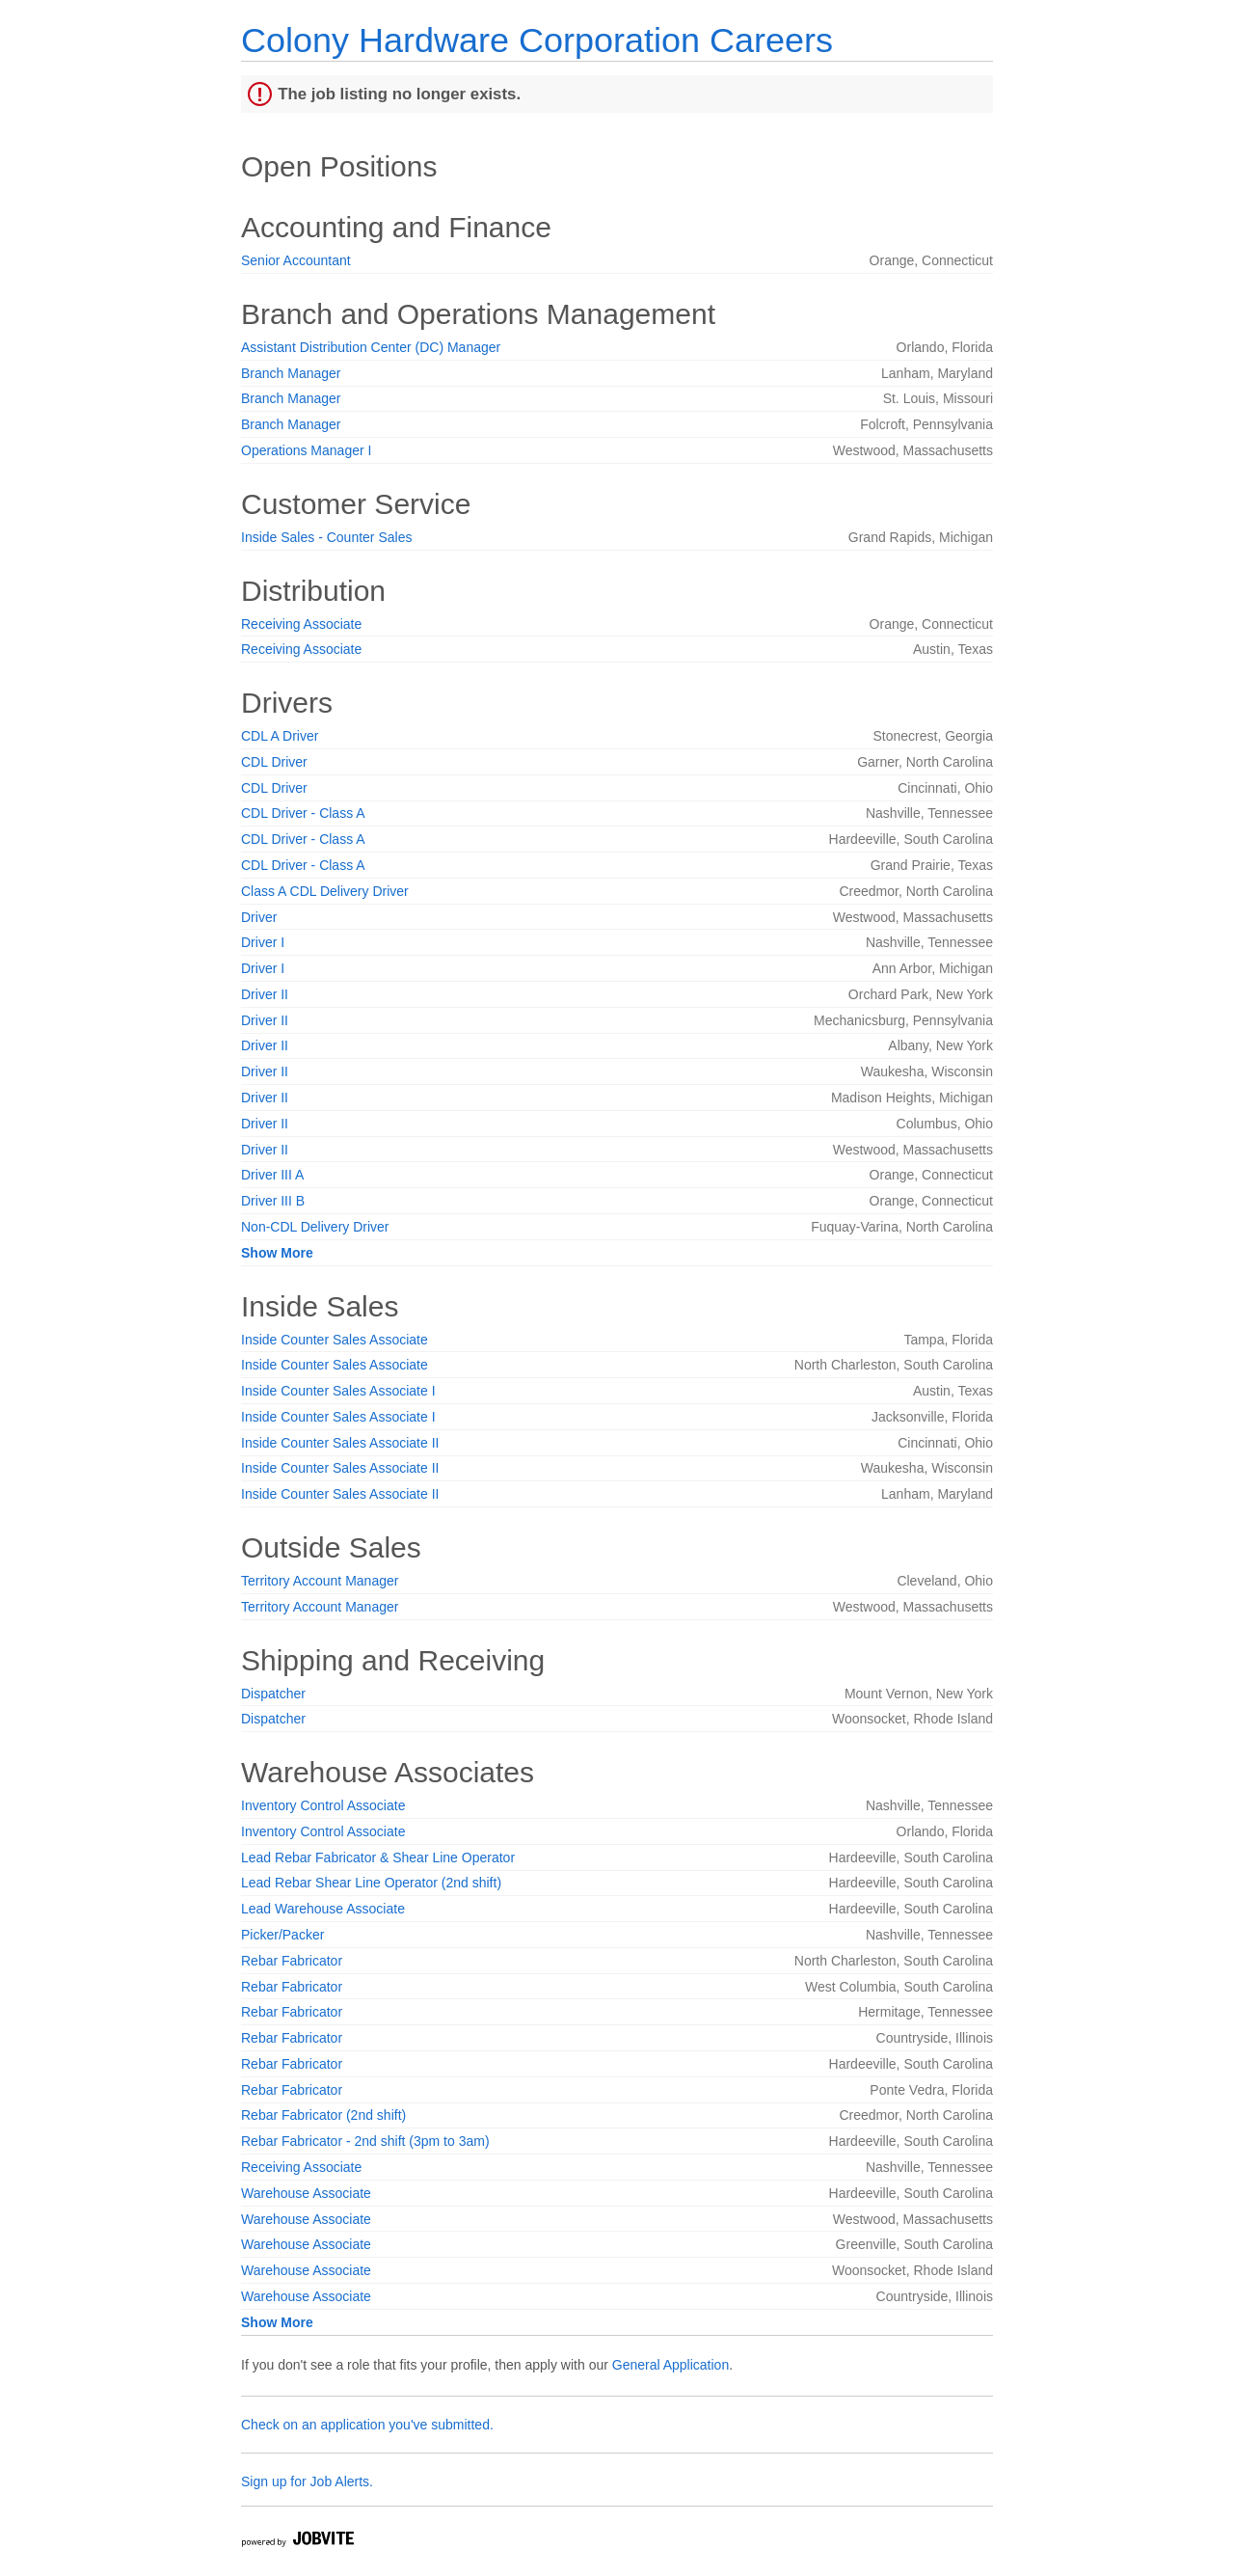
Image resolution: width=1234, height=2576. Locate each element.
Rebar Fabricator (291, 1960)
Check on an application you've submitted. (367, 2424)
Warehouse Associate (306, 2193)
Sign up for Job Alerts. (307, 2481)
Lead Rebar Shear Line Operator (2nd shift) (371, 1882)
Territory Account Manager (319, 1580)
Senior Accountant (296, 260)
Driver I (262, 942)
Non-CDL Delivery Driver (315, 1226)
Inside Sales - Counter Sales (326, 537)
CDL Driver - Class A (303, 813)
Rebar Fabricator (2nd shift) (323, 2115)
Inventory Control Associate (323, 1805)
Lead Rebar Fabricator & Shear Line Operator (378, 1857)
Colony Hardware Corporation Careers (537, 40)
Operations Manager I (306, 450)
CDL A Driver (279, 736)
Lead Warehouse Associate (323, 1908)
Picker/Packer (282, 1934)
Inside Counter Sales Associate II (340, 1443)
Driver (259, 917)
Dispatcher (273, 1693)
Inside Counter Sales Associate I (338, 1390)
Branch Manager (291, 373)
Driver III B (273, 1200)
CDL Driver (274, 762)
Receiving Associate (301, 624)
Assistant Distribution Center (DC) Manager (370, 347)
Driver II (264, 994)
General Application (670, 2365)
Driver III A (272, 1174)
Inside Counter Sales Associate (334, 1339)
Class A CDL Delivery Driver (325, 891)
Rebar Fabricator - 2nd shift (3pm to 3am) (365, 2141)
